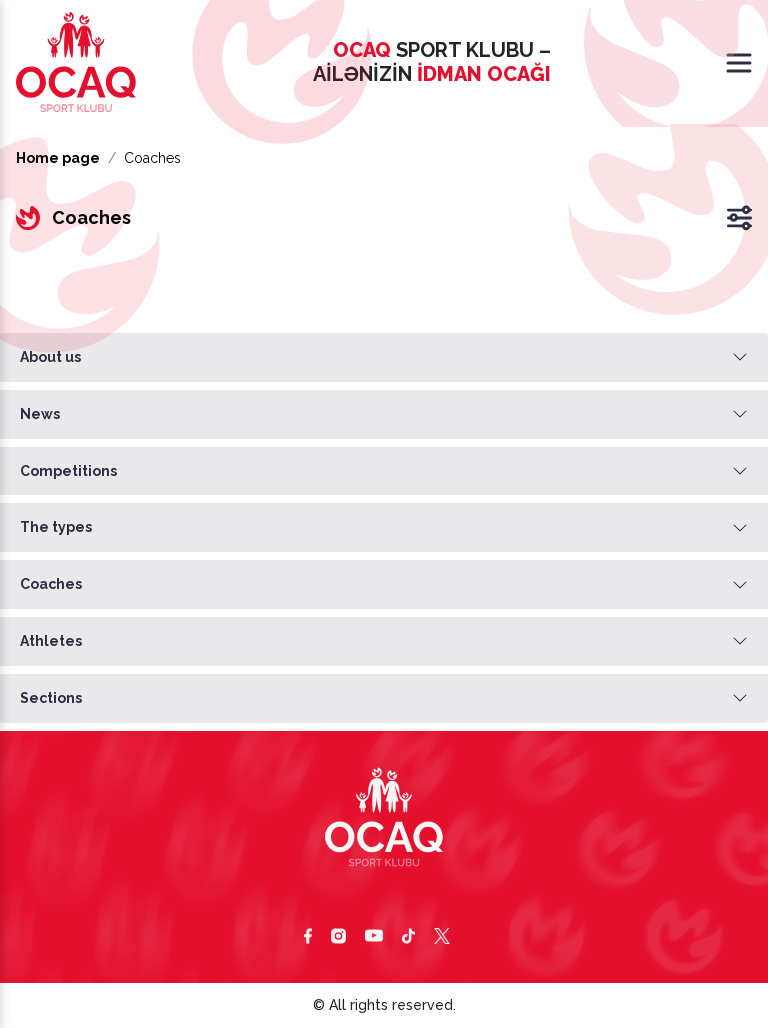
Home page (58, 158)
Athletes (51, 641)
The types (56, 527)
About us (50, 357)
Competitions (68, 471)
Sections (51, 698)
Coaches (51, 584)
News (40, 414)
